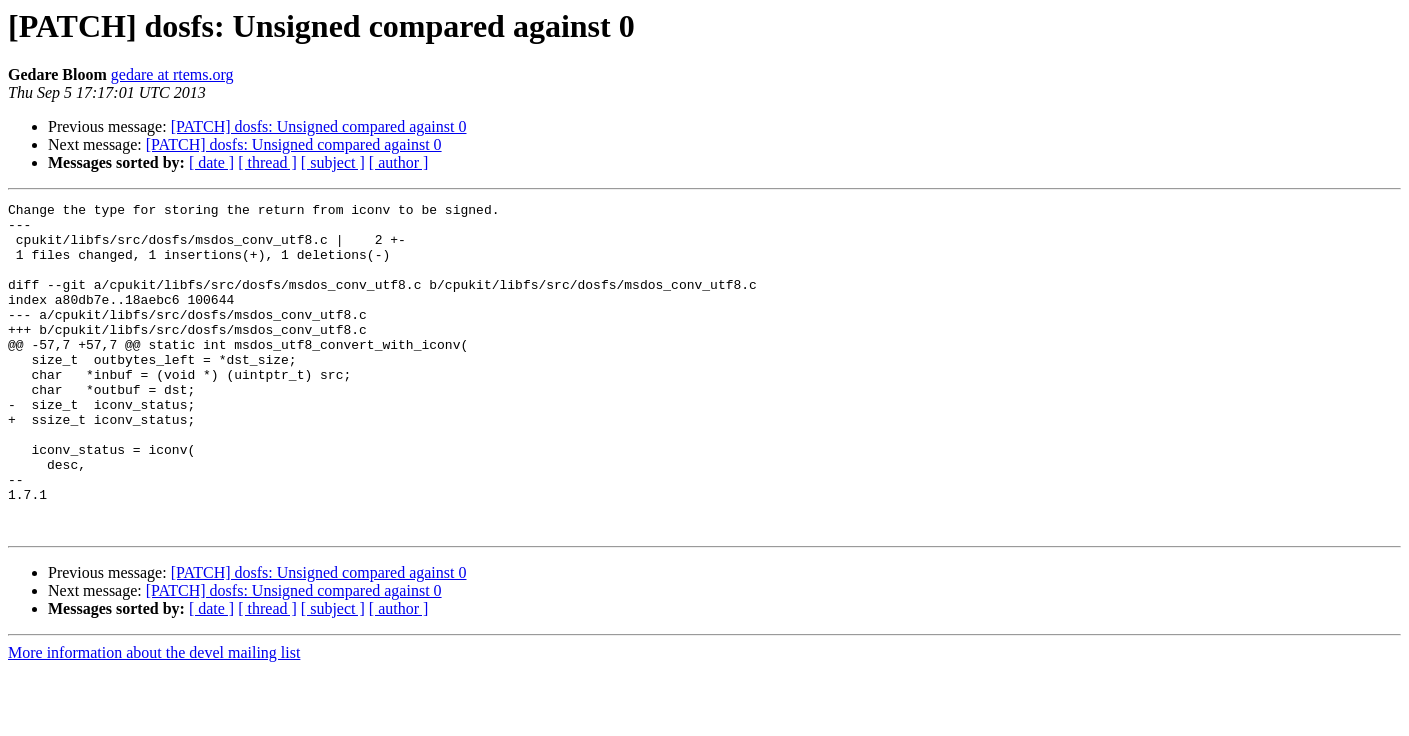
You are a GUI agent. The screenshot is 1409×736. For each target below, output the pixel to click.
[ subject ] (333, 162)
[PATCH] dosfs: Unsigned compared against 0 (319, 126)
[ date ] (211, 162)
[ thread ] (267, 162)
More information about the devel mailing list (154, 718)
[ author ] (399, 162)
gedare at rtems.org (172, 74)
